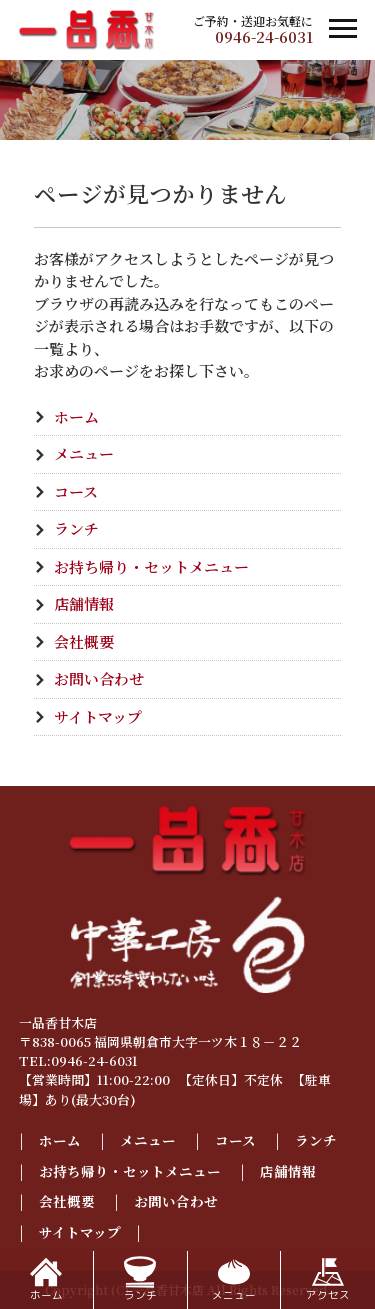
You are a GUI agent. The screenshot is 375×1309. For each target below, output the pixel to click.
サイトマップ (98, 716)
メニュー (84, 453)
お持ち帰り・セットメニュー (151, 566)
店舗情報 (84, 603)
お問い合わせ (99, 678)
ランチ (76, 528)
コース (76, 491)
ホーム (76, 416)
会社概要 (84, 641)
